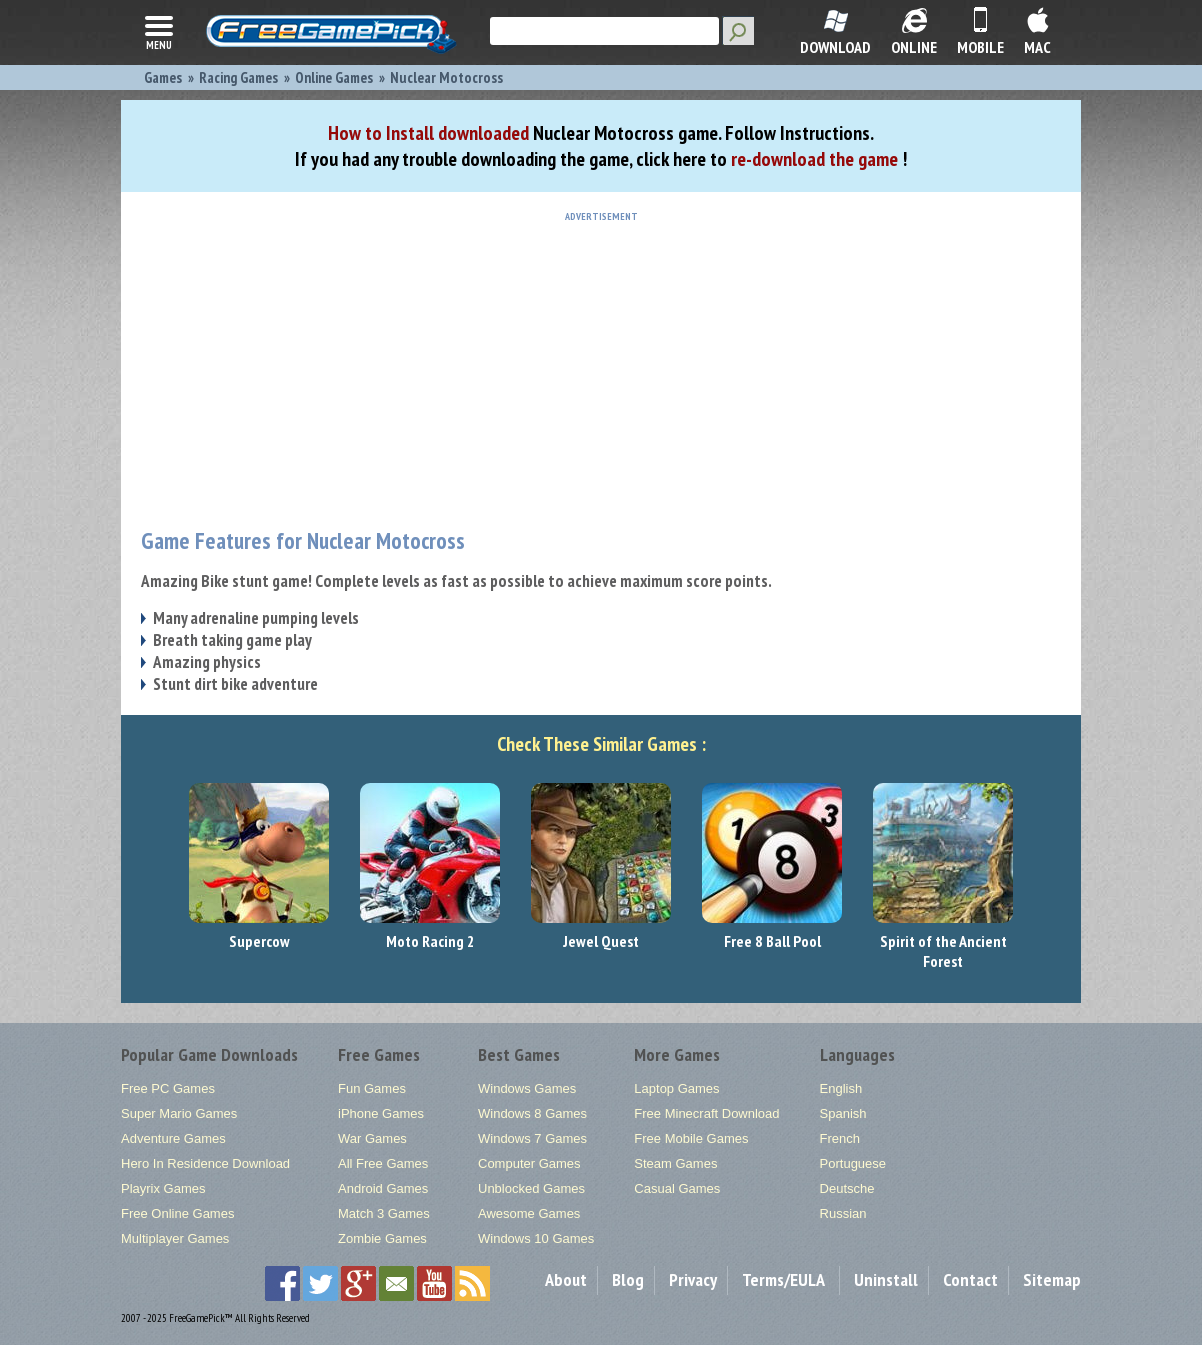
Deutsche (847, 1188)
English (841, 1088)
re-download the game (814, 159)
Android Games (383, 1188)
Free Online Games (177, 1213)
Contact (970, 1279)
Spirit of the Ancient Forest (943, 951)
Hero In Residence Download (205, 1163)
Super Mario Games (179, 1113)
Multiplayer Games (175, 1238)
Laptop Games (676, 1088)
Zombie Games (382, 1238)
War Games (372, 1138)
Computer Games (529, 1163)
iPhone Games (381, 1113)
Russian (843, 1213)
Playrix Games (163, 1188)
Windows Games (527, 1088)
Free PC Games (168, 1088)
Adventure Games (173, 1138)
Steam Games (675, 1163)
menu (159, 31)
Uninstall (886, 1279)
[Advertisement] (601, 362)
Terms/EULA (783, 1279)
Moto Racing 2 (430, 941)
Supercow (259, 941)
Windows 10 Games (536, 1238)
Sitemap (1052, 1279)
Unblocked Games (531, 1188)
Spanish (843, 1113)
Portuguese (853, 1163)
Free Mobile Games (691, 1138)
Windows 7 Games (532, 1138)
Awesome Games (529, 1213)
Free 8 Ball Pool (772, 941)
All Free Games (383, 1163)
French (840, 1138)
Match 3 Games (384, 1213)
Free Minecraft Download (706, 1113)
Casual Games (677, 1188)
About (566, 1279)
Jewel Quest (601, 941)
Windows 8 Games (532, 1113)
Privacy (693, 1279)
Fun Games (372, 1088)
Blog (628, 1279)
